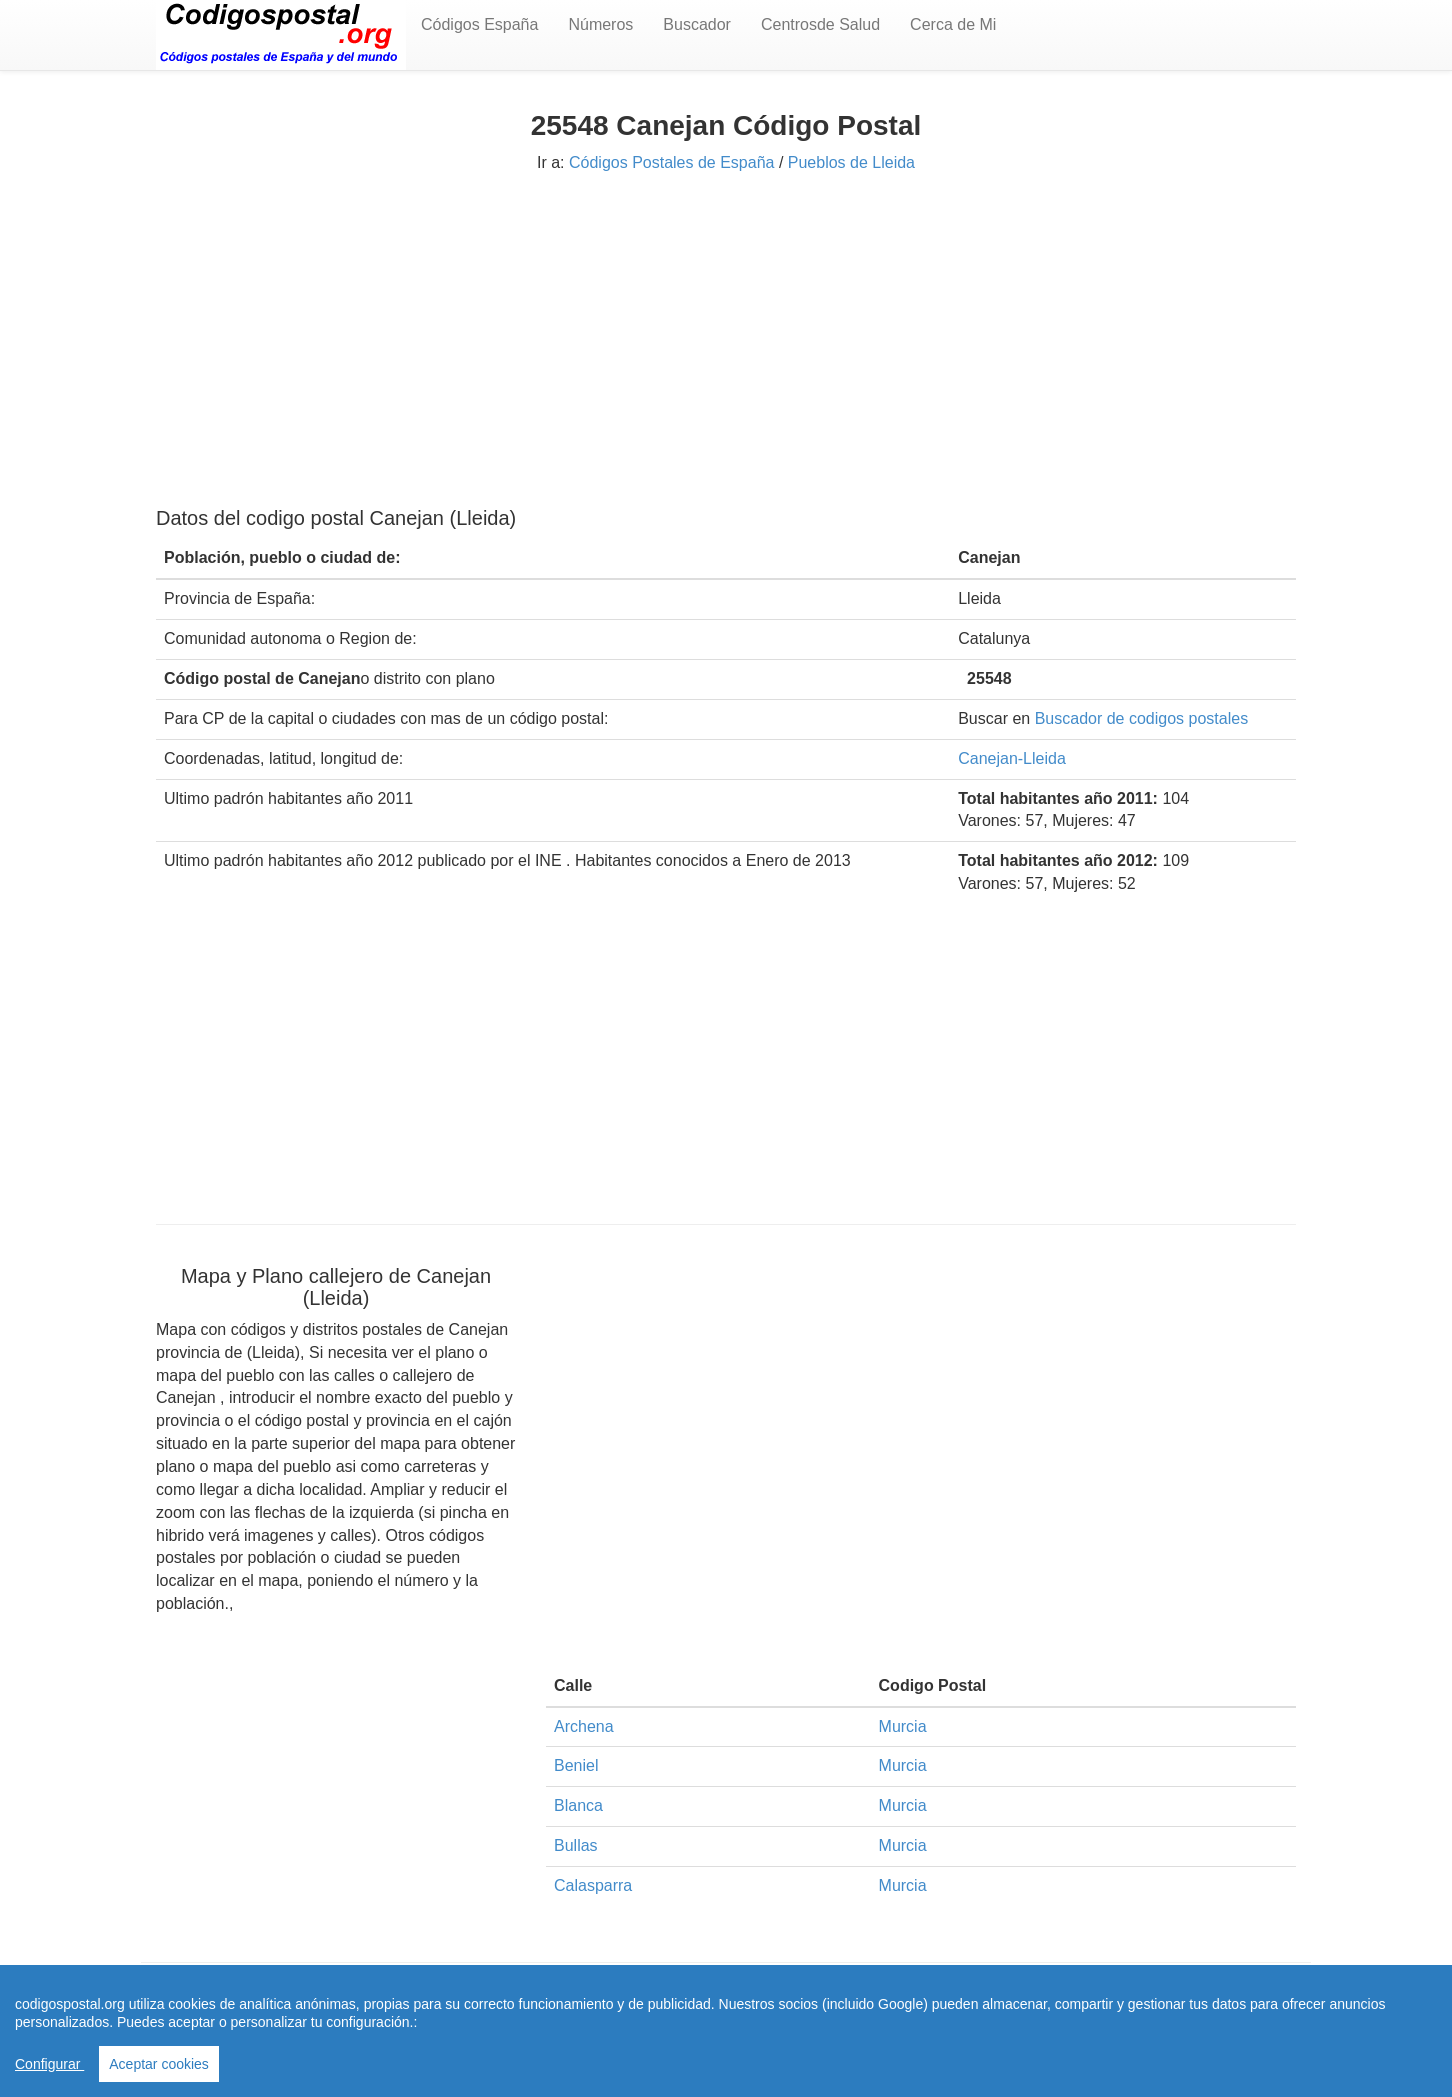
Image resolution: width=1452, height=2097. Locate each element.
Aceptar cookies (159, 2064)
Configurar (49, 2064)
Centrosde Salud (820, 24)
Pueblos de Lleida (851, 162)
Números (600, 24)
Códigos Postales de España (671, 162)
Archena (584, 1726)
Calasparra (593, 1885)
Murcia (903, 1726)
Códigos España (479, 24)
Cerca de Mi (953, 24)
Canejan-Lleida (1012, 758)
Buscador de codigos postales (1141, 718)
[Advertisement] (726, 337)
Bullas (576, 1845)
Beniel (576, 1765)
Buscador (697, 24)
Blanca (578, 1805)
